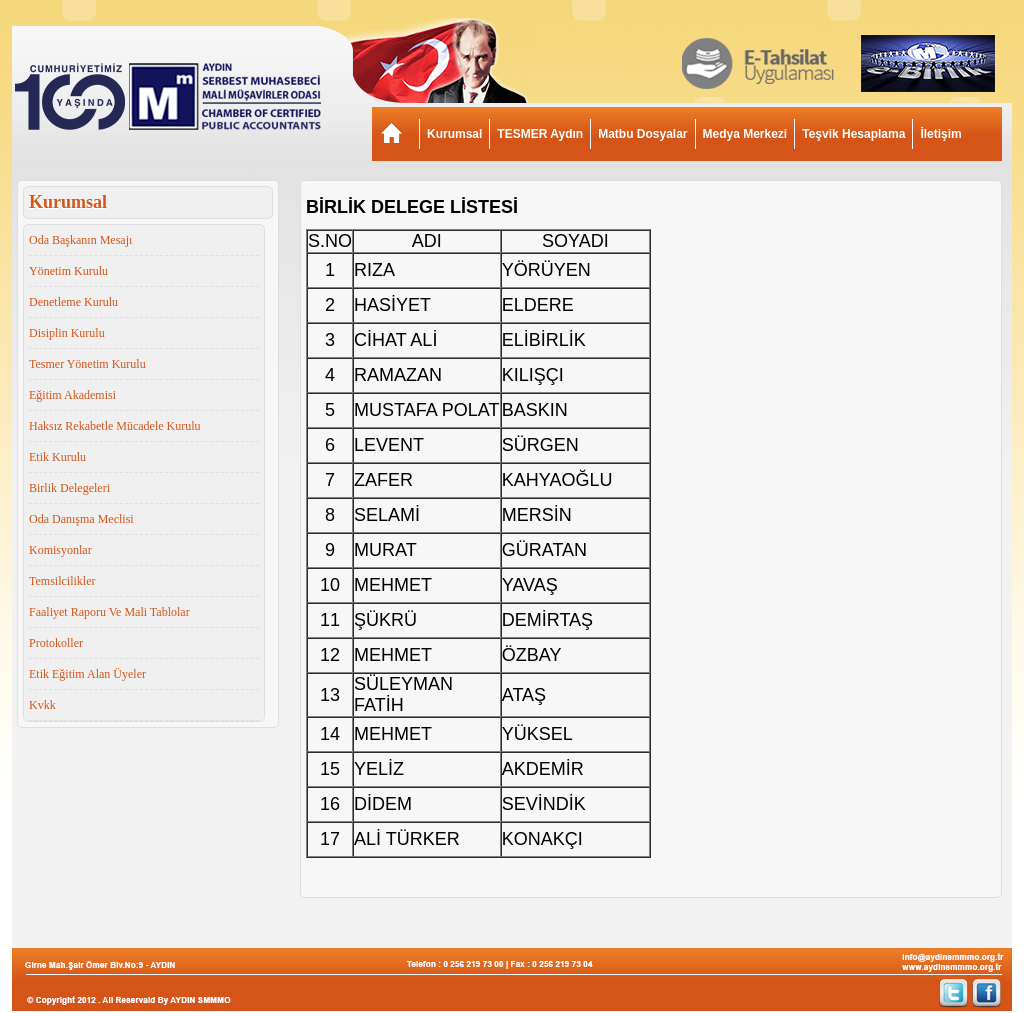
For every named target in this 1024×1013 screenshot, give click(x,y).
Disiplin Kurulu (67, 333)
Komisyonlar (60, 550)
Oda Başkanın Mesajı (80, 240)
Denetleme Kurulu (73, 302)
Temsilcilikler (62, 581)
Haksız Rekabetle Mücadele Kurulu (115, 426)
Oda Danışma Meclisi (81, 519)
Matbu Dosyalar (642, 134)
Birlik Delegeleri (69, 488)
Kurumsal (454, 134)
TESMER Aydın (540, 134)
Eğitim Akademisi (72, 395)
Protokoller (56, 643)
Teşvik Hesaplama (853, 134)
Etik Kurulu (57, 457)
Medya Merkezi (745, 134)
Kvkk (42, 705)
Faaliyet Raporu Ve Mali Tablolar (109, 612)
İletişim (940, 134)
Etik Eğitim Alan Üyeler (87, 674)
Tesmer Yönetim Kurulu (87, 364)
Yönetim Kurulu (68, 271)
